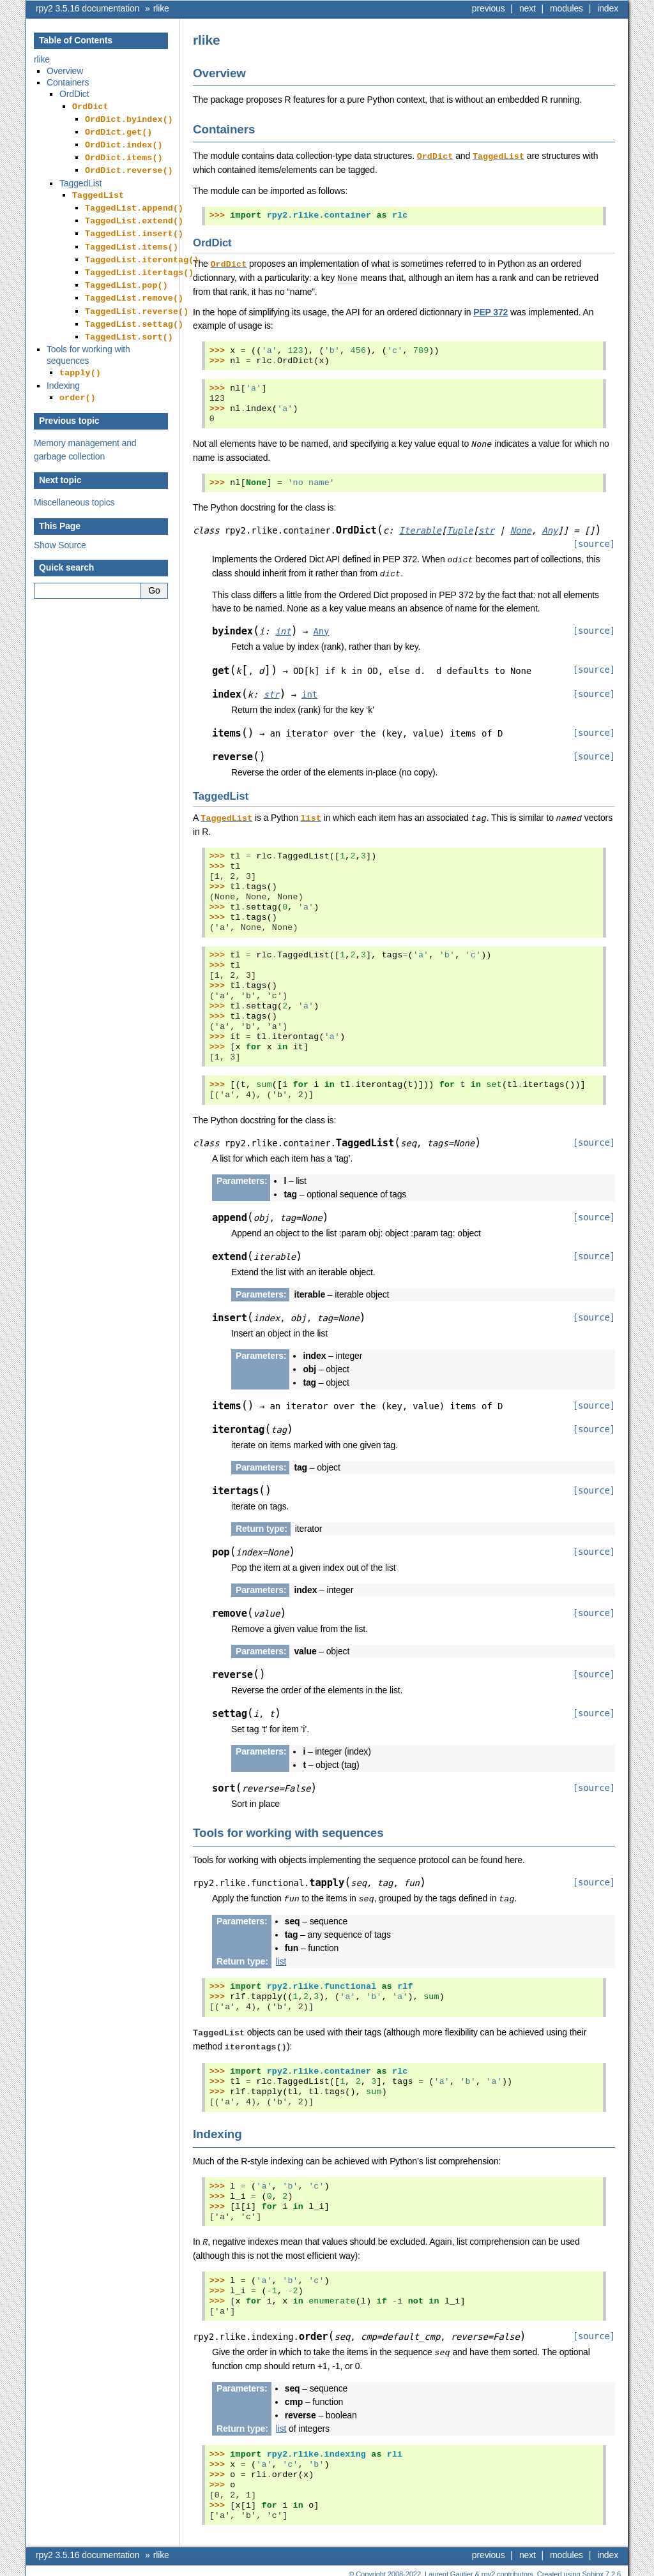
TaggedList (80, 175)
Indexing (63, 361)
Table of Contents (75, 40)
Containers (68, 82)
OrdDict (74, 94)
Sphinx (593, 2566)
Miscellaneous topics (74, 477)
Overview (65, 71)
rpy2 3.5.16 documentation (87, 8)
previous (488, 8)
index (607, 8)
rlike (161, 8)
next (527, 8)
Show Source (60, 519)
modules (566, 8)
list (281, 1956)
